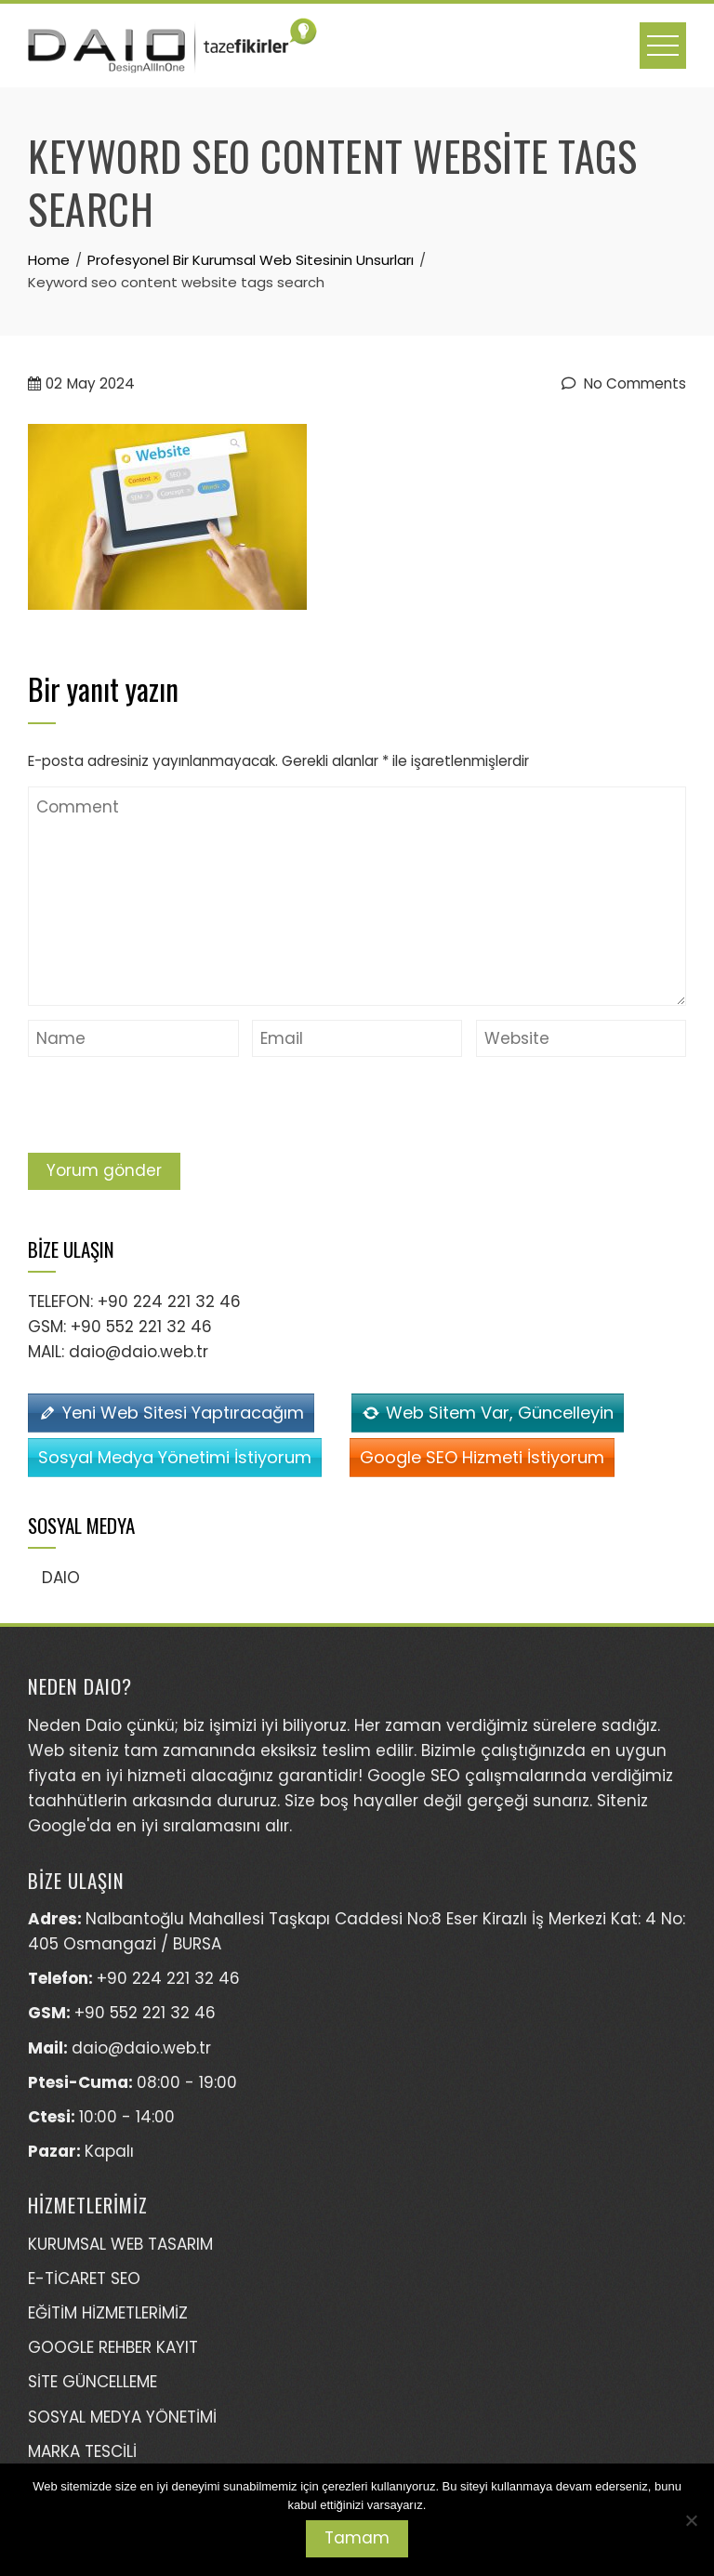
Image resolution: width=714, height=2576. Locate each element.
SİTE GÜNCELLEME (92, 2382)
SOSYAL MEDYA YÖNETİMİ (122, 2417)
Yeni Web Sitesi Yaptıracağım (183, 1412)
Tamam (357, 2538)
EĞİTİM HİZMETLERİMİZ (108, 2313)
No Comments (624, 383)
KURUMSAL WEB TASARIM (120, 2244)
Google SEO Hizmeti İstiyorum (482, 1457)
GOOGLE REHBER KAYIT (113, 2347)
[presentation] (169, 1107)
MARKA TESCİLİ (82, 2451)
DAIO (61, 1577)
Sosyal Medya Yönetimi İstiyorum (174, 1457)
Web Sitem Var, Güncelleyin (500, 1412)
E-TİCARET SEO (84, 2278)
